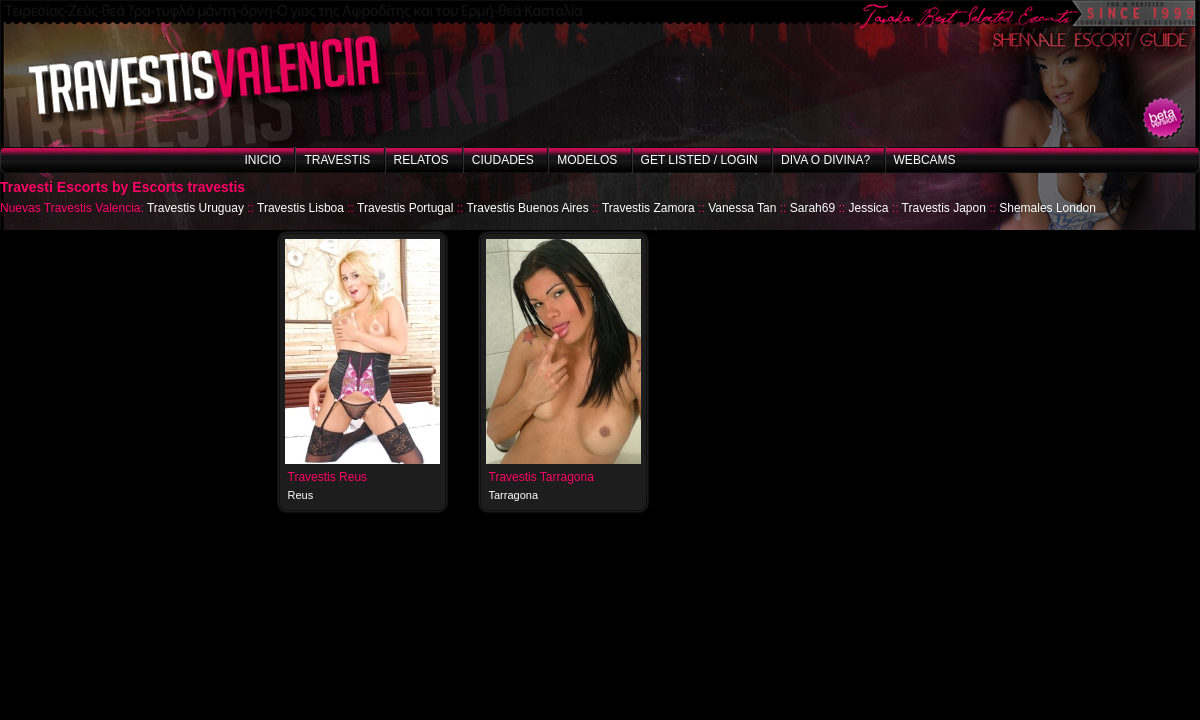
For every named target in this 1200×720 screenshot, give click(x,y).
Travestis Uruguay (195, 208)
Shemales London (1047, 208)
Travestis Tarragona (541, 477)
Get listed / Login (699, 160)
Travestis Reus (328, 477)
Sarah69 (812, 208)
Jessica (868, 208)
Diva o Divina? (825, 160)
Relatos (421, 160)
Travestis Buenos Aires (527, 208)
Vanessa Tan (742, 208)
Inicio (262, 160)
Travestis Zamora (648, 208)
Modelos (587, 160)
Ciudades (503, 160)
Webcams (925, 160)
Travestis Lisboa (300, 208)
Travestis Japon (944, 208)
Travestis (337, 160)
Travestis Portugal (405, 208)
